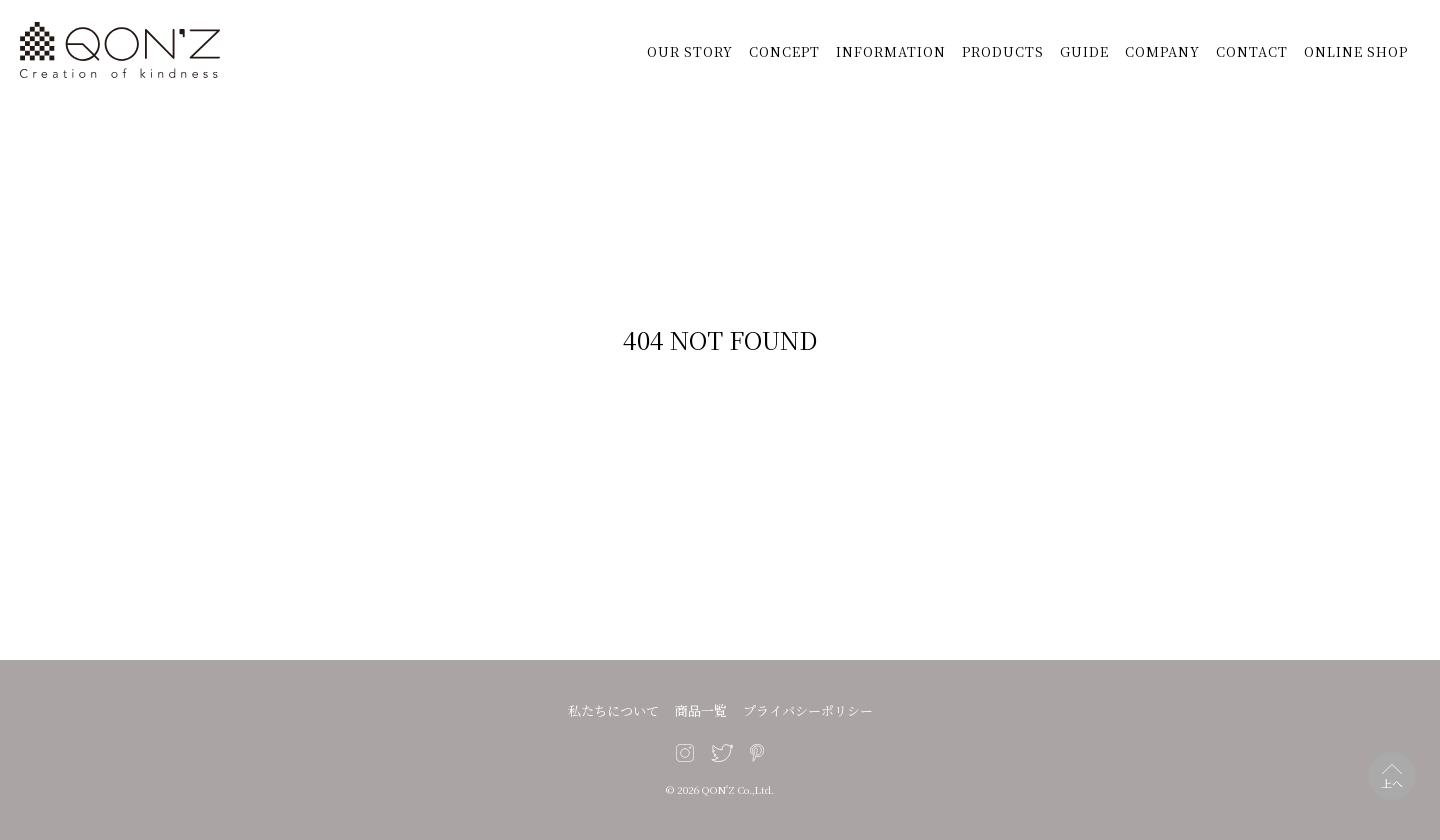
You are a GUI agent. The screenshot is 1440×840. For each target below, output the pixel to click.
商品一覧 (701, 710)
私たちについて (613, 710)
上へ (1392, 783)
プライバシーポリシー (808, 710)
